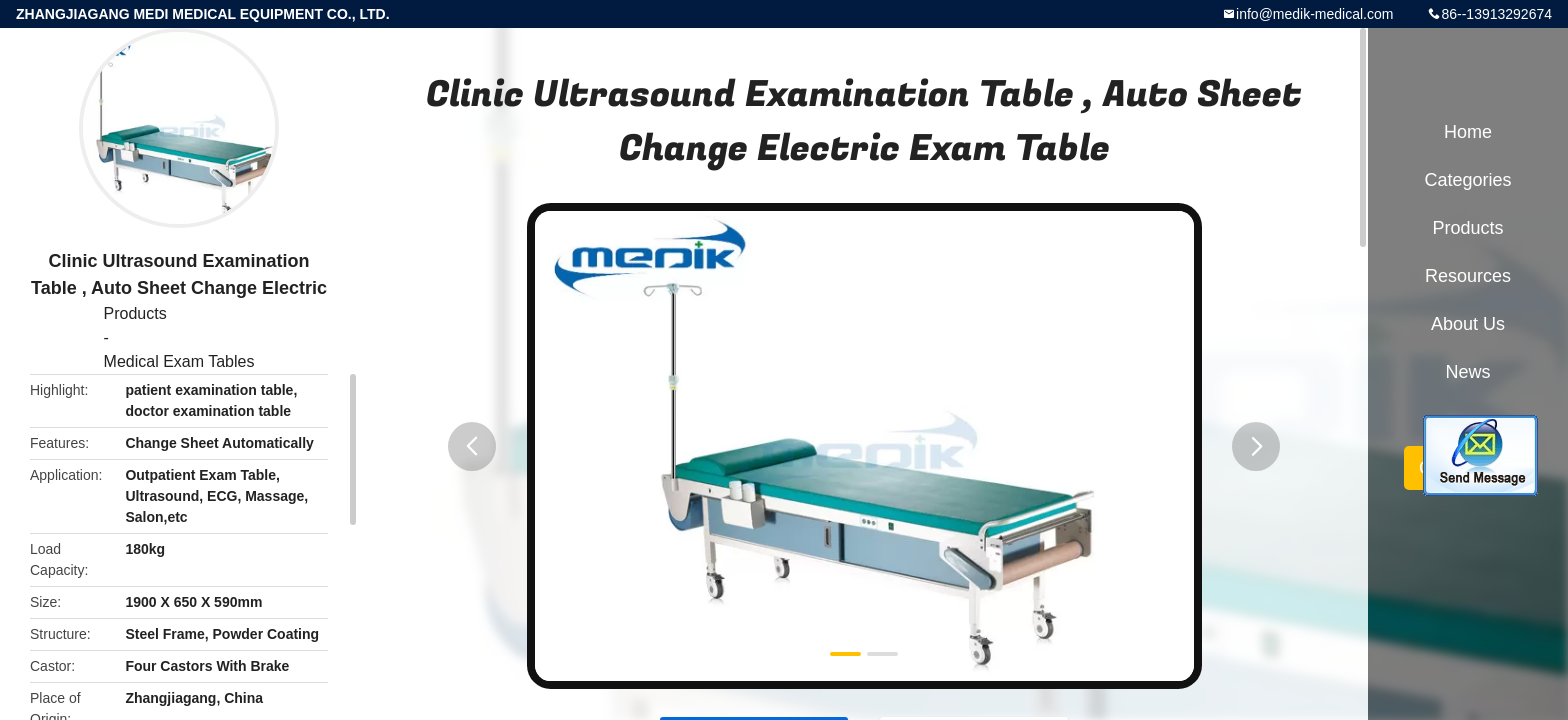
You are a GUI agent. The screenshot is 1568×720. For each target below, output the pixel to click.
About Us (1468, 324)
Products (135, 313)
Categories (1467, 180)
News (1467, 372)
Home (1468, 132)
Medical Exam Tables (179, 361)
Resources (1468, 276)
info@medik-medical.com (1314, 14)
